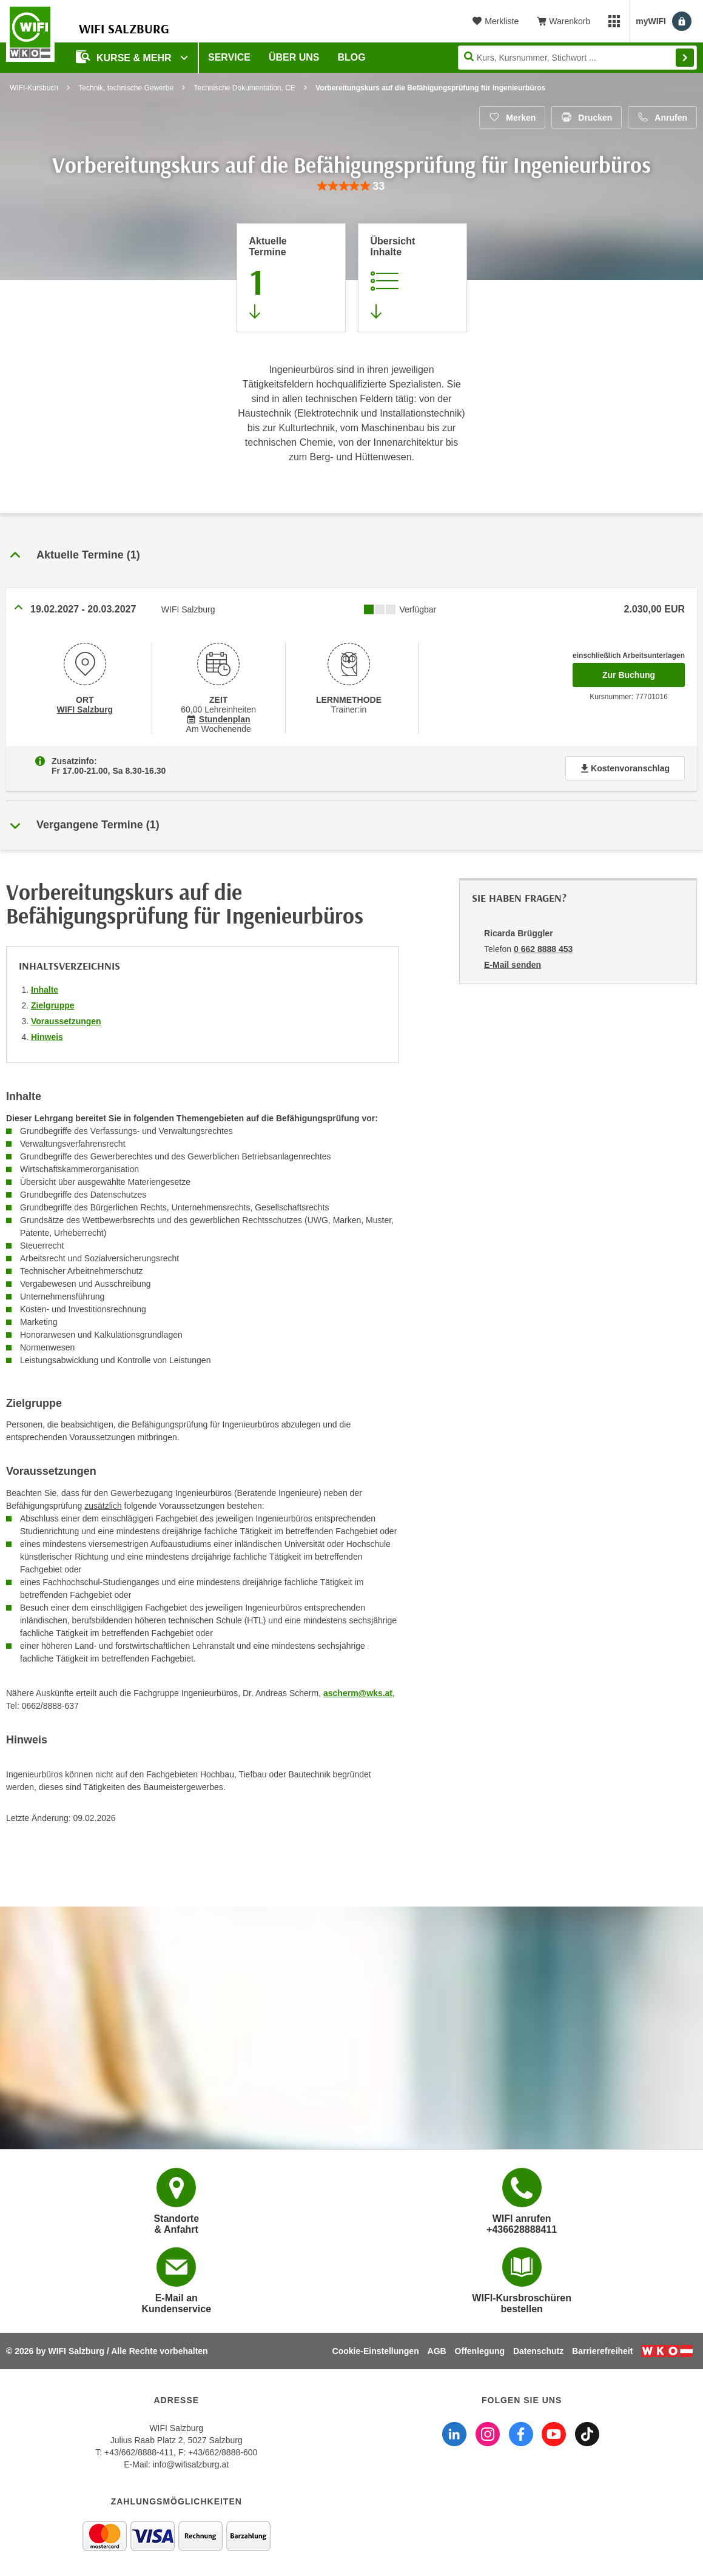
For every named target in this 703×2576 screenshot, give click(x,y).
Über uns (294, 57)
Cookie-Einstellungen (375, 2351)
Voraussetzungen (66, 1021)
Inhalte (44, 990)
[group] (351, 186)
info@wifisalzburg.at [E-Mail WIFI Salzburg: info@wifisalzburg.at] (191, 2464)
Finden (685, 58)
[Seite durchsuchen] (577, 57)
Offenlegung (480, 2351)
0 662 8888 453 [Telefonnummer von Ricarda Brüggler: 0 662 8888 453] (543, 949)
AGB (437, 2351)
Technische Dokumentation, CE (244, 88)
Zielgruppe (53, 1005)
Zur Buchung (643, 671)
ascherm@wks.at (357, 1693)
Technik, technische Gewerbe (125, 88)
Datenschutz (538, 2351)
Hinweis (47, 1037)
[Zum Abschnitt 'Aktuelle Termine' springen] (291, 277)
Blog (352, 57)
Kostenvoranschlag (625, 768)
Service (229, 57)
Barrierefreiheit (602, 2351)
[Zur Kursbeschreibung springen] (412, 277)
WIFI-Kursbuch (34, 88)
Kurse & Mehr (125, 56)
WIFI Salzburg (85, 709)
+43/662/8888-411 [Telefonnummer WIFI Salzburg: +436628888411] (138, 2452)
